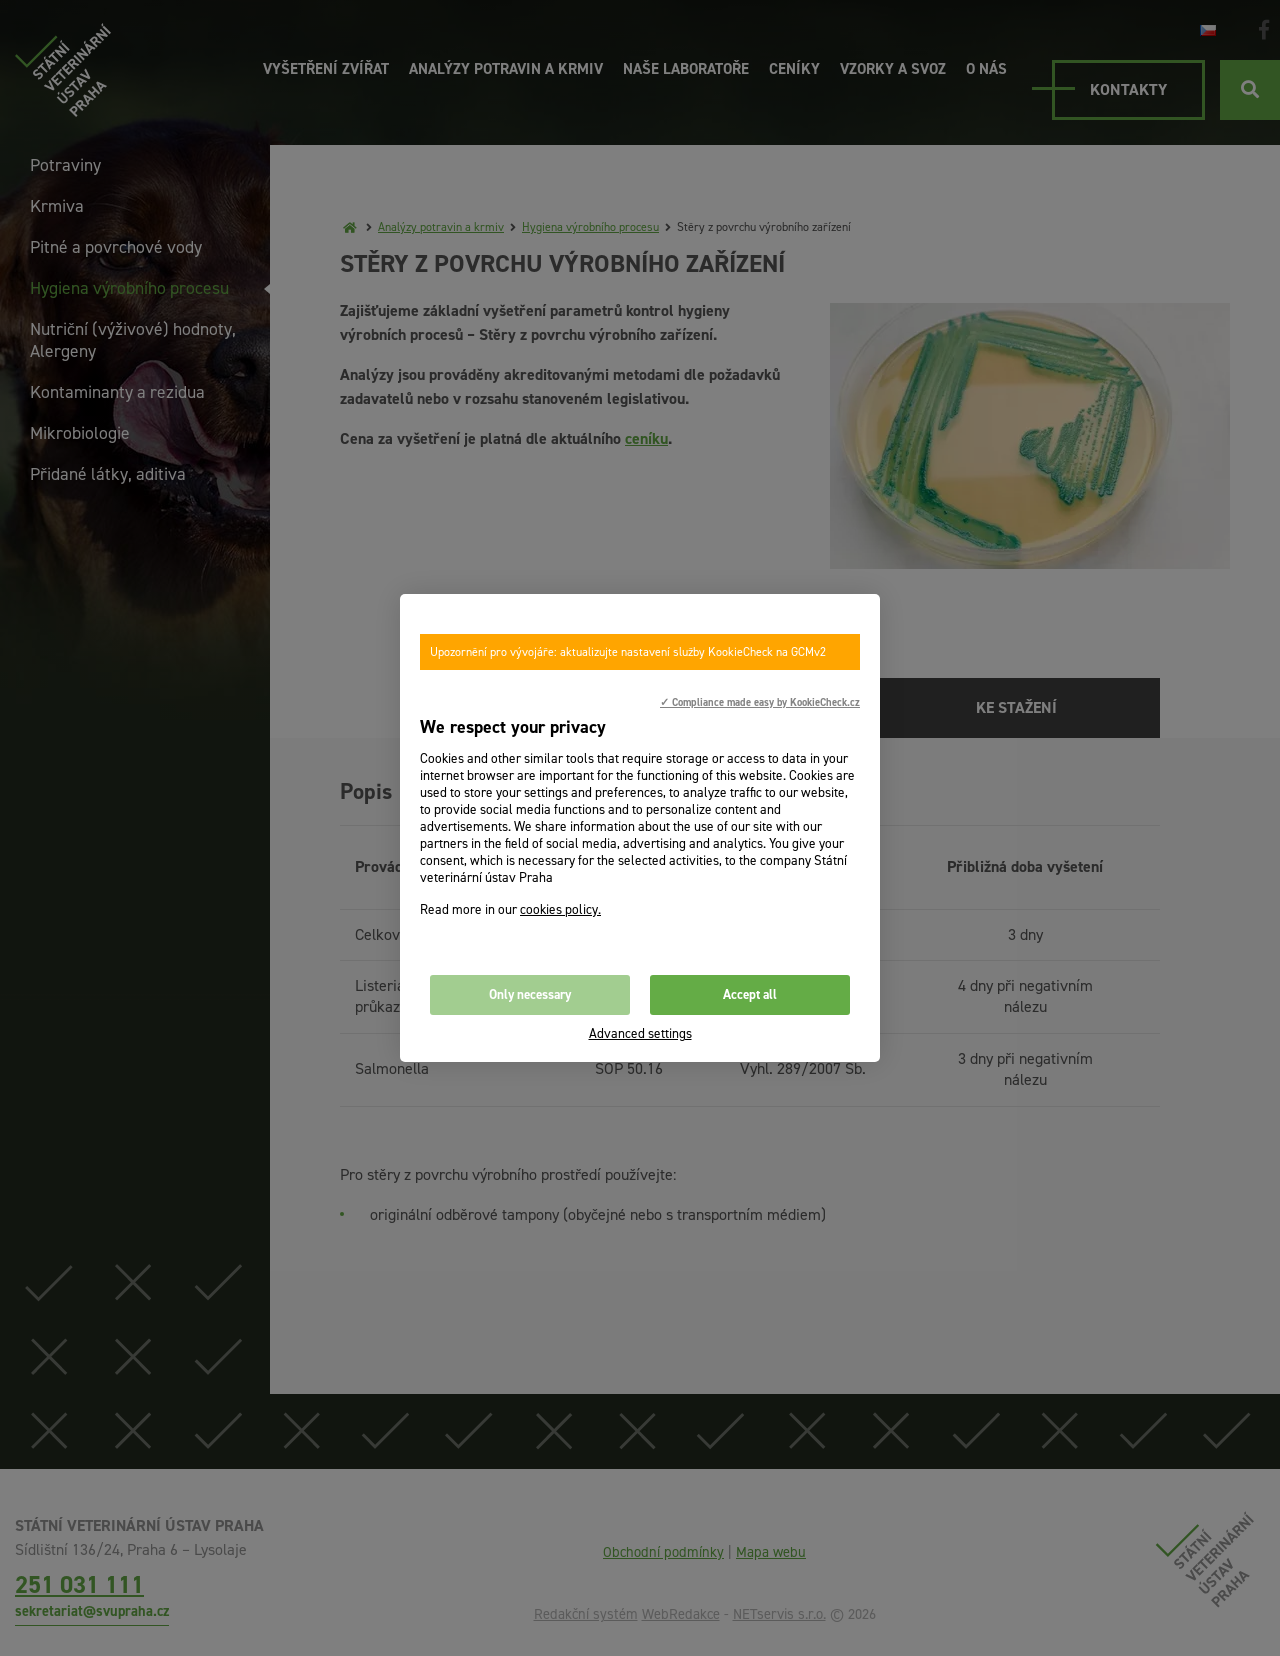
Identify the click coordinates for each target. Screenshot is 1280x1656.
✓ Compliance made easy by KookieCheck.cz (760, 702)
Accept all (750, 994)
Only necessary (530, 994)
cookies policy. (560, 909)
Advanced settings (640, 1033)
